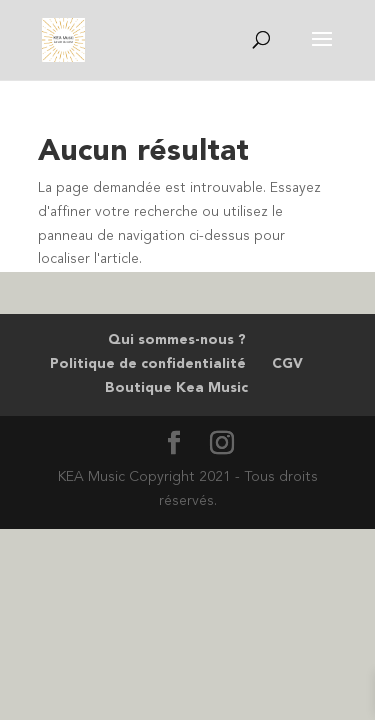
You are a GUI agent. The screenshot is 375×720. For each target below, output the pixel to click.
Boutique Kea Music (176, 388)
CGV (287, 364)
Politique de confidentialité (148, 364)
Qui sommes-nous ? (177, 340)
